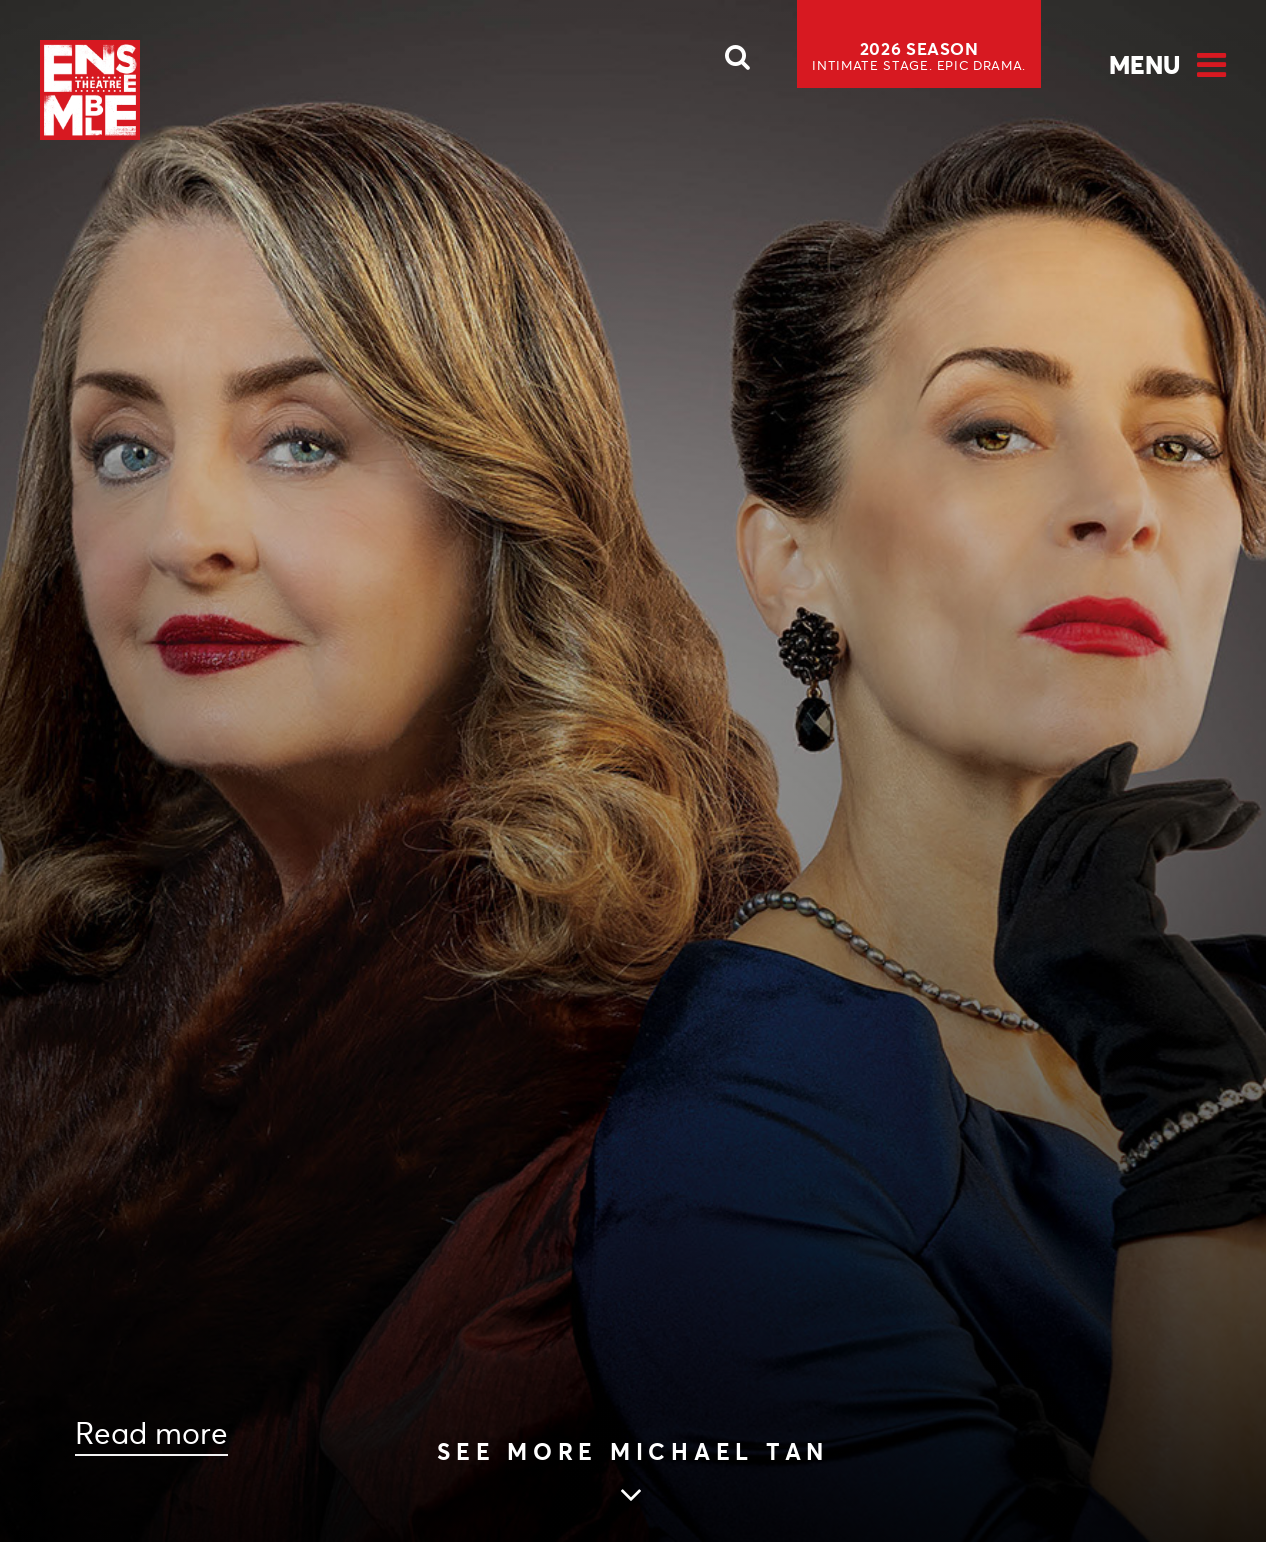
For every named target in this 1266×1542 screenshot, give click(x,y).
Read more (151, 1433)
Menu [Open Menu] (1144, 65)
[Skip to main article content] (633, 1474)
